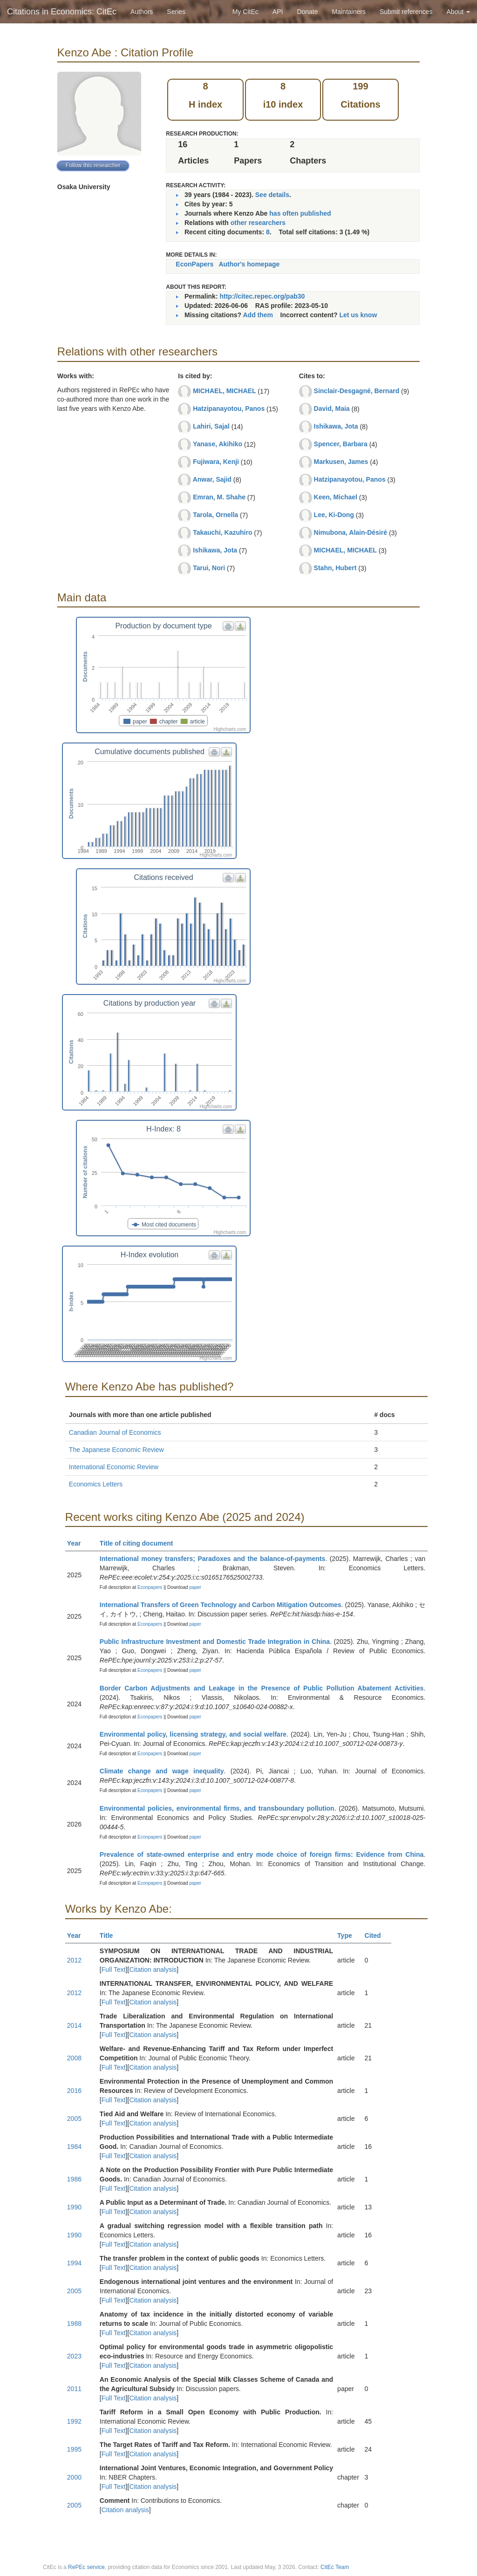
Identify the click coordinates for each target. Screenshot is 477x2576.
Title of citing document (140, 1543)
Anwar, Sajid (212, 479)
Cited (377, 1935)
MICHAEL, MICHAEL (224, 391)
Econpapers (149, 1587)
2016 (74, 2090)
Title (110, 1935)
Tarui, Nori (209, 568)
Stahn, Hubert (335, 568)
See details (272, 194)
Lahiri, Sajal (211, 426)
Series (176, 11)
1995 (74, 2449)
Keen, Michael (335, 497)
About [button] (458, 11)
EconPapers (194, 264)
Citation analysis (153, 1969)
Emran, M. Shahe (219, 497)
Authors (141, 11)
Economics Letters (96, 1484)
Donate (307, 11)
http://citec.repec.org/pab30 (262, 296)
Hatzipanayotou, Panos (229, 408)
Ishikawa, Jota (215, 550)
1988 (74, 2323)
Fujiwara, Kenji (216, 461)
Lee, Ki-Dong (334, 514)
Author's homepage (248, 264)
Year (78, 1543)
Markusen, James (341, 461)
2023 (74, 2356)
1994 (74, 2263)
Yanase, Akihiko (217, 444)
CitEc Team (334, 2567)
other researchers (258, 222)
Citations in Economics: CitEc (61, 11)
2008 (74, 2058)
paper (195, 1587)
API (278, 11)
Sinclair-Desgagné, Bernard (357, 391)
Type (348, 1935)
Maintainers (349, 11)
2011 (74, 2388)
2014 (74, 2025)
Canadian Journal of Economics (115, 1432)
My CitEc (245, 11)
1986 (74, 2179)
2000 (74, 2477)
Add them (258, 315)
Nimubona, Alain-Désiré (350, 532)
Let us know (358, 315)
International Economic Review (113, 1467)
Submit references (406, 11)
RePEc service (86, 2567)
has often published (300, 213)
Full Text (114, 1969)
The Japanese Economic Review (116, 1449)
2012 (74, 1960)
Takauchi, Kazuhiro (222, 532)
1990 (74, 2207)
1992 (74, 2421)
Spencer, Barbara (341, 444)
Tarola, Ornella (215, 514)
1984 (74, 2146)
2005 (74, 2118)
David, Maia (332, 408)
